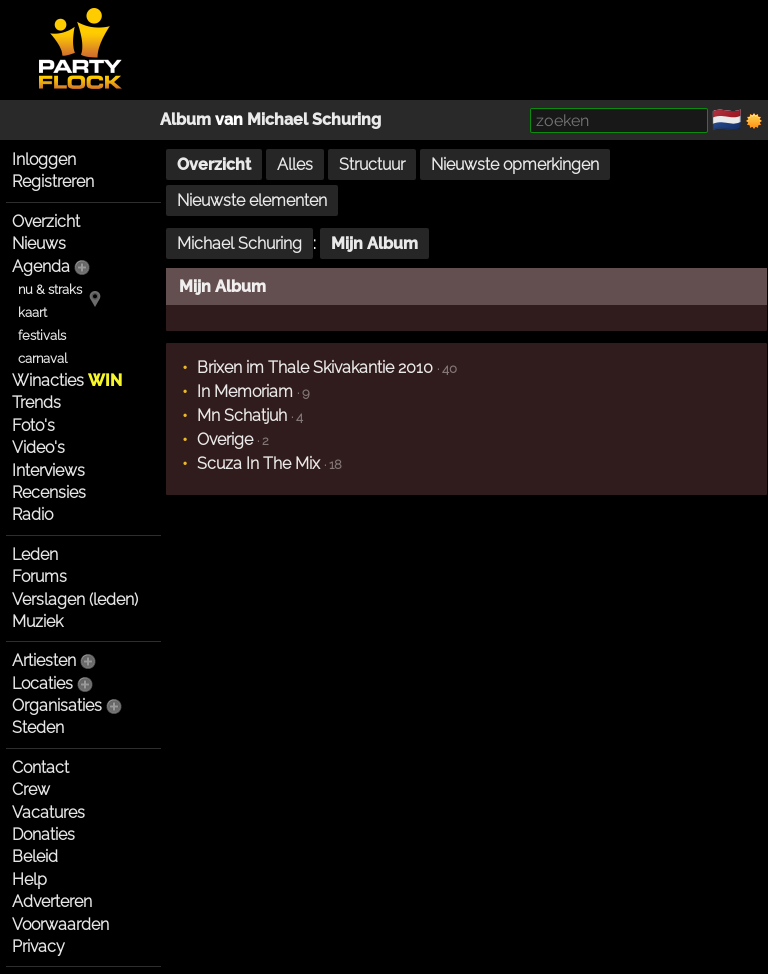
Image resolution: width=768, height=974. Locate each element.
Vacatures (48, 812)
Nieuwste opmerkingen (515, 164)
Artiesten (44, 660)
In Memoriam (245, 391)
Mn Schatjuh (242, 415)
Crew (31, 789)
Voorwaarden (60, 924)
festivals (42, 335)
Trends (36, 402)
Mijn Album (374, 243)
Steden (38, 727)
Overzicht (46, 221)
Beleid (35, 856)
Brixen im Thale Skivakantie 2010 (315, 367)
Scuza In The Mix (258, 463)
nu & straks (50, 289)
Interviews (48, 470)
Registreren (53, 181)
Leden (35, 554)
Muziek (37, 621)
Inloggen (44, 159)
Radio (32, 514)
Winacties (67, 380)
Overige (225, 439)
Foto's (33, 425)
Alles (295, 164)
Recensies (49, 492)
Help (29, 879)
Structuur (372, 164)
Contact (40, 767)
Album (185, 119)
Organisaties (57, 705)
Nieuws (39, 243)
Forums (39, 576)
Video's (38, 447)
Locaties (42, 683)
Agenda (41, 266)
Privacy (38, 946)
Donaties (43, 834)
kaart (32, 312)
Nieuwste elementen (252, 200)
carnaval (42, 358)
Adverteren (52, 901)
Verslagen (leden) (75, 599)
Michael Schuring (314, 119)
